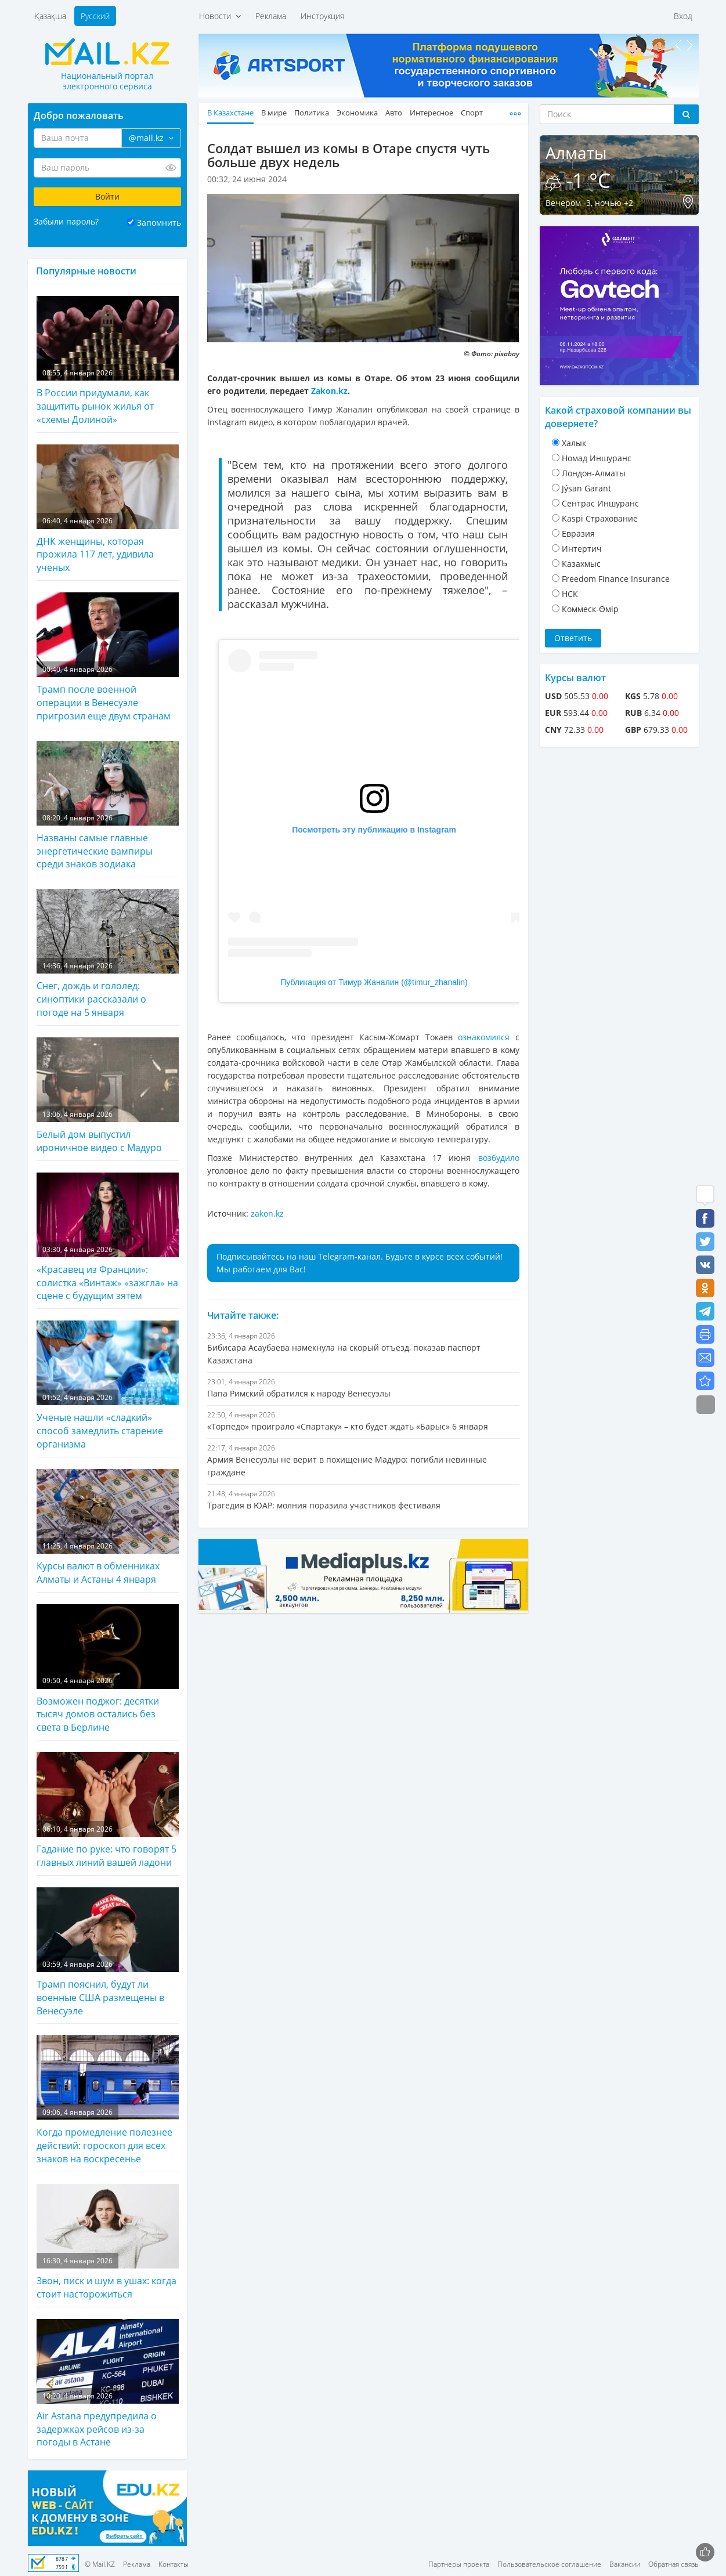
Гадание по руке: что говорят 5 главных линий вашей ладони (108, 1810)
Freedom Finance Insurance (616, 578)
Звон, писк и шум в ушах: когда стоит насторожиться (108, 2242)
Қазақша (50, 15)
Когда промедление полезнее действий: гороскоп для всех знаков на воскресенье (108, 2100)
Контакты (173, 2564)
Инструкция (322, 15)
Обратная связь (673, 2564)
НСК (570, 593)
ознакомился (484, 1037)
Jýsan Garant (586, 488)
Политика (311, 113)
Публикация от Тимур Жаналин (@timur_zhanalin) (374, 982)
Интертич (582, 548)
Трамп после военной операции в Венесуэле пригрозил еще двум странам (108, 657)
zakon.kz (267, 1213)
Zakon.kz (329, 390)
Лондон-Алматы (594, 473)
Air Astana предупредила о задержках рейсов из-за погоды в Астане (108, 2384)
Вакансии (624, 2564)
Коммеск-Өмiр (590, 608)
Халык (574, 442)
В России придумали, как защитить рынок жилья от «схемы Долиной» (108, 361)
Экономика (357, 113)
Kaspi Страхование (600, 518)
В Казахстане (230, 113)
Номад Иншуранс (596, 458)
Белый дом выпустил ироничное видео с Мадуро (108, 1095)
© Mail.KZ (100, 2564)
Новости (220, 15)
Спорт (472, 113)
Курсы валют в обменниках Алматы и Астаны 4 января (108, 1527)
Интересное (431, 113)
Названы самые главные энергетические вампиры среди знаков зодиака (108, 806)
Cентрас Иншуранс (600, 503)
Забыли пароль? (66, 221)
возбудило (498, 1157)
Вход (683, 15)
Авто (393, 113)
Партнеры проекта (458, 2564)
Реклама (270, 15)
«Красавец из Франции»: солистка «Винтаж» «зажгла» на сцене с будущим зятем (108, 1238)
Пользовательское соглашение (549, 2564)
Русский (95, 15)
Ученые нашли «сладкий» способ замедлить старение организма (108, 1385)
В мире (274, 113)
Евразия (578, 533)
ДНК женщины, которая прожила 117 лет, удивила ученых (108, 509)
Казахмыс (581, 563)
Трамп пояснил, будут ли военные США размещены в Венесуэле (108, 1952)
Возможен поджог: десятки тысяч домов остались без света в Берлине (108, 1669)
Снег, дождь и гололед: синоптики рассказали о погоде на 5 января (108, 954)
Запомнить (159, 222)
